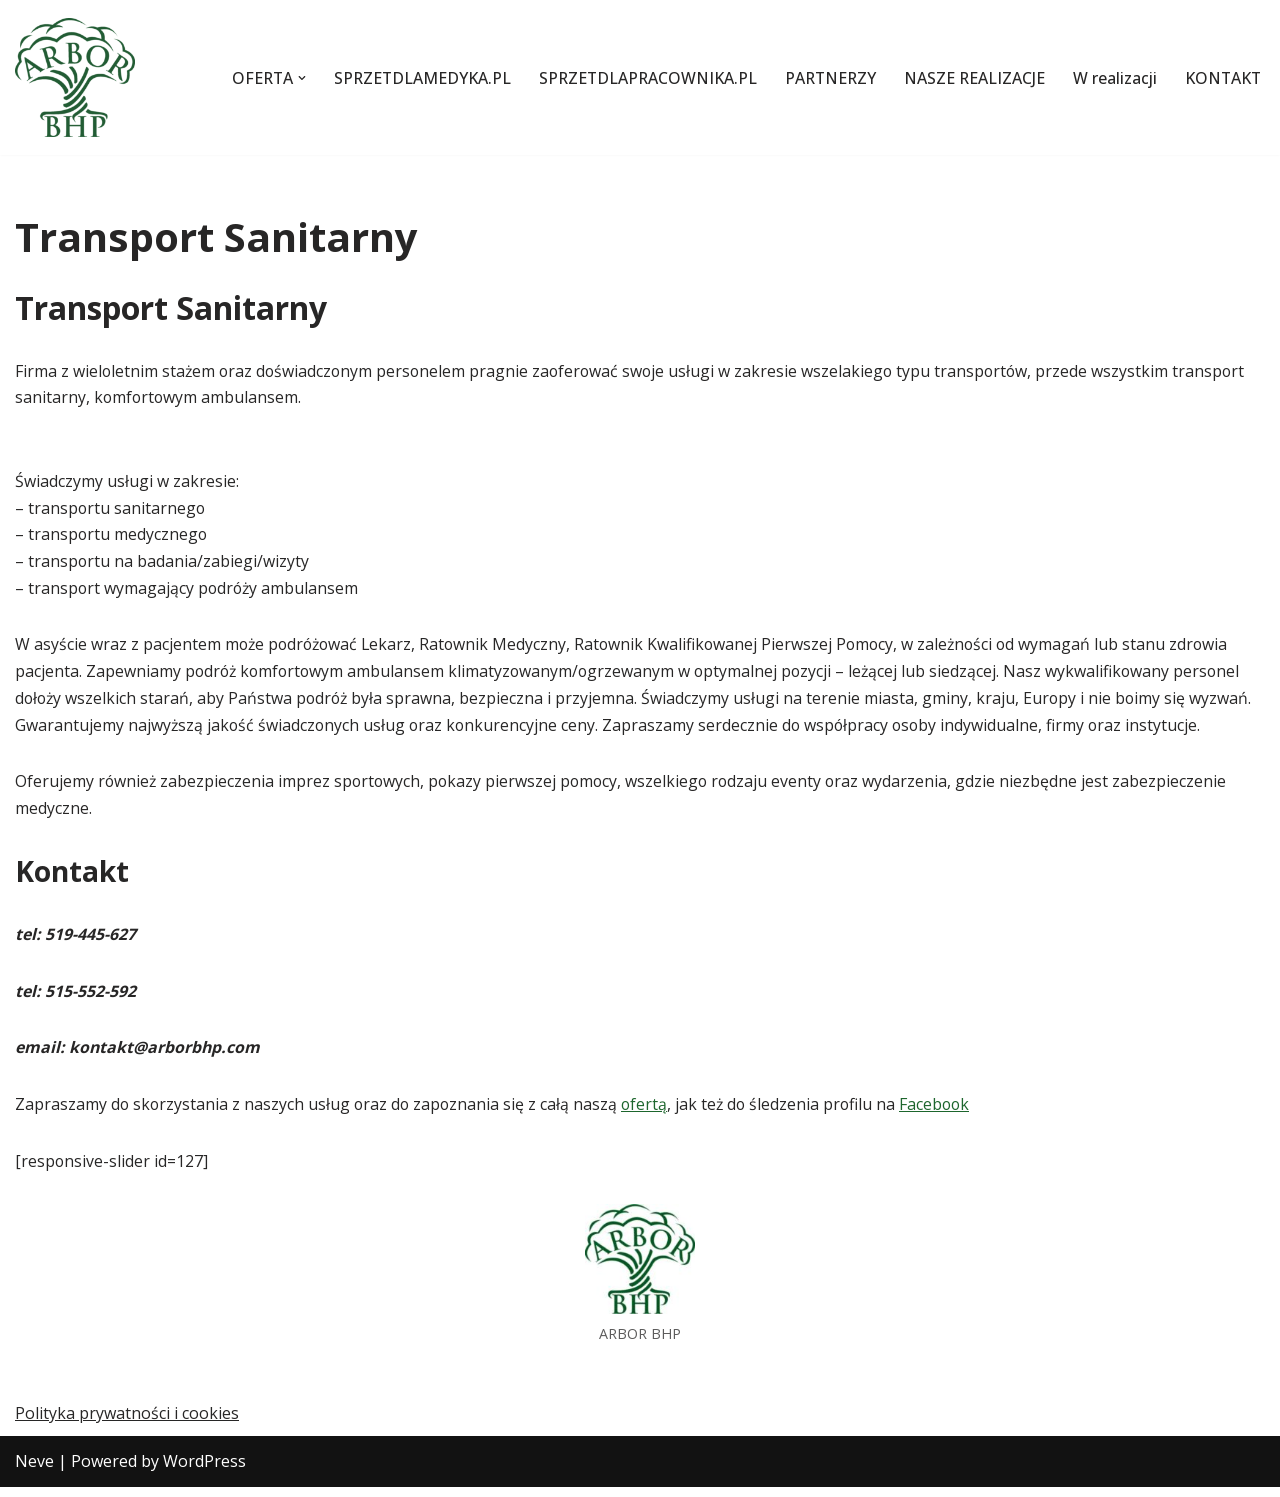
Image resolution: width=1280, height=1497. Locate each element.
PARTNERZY (825, 77)
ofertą (649, 1112)
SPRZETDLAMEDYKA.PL (411, 77)
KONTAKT (1222, 77)
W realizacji (1112, 77)
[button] (290, 78)
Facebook (944, 1112)
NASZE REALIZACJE (971, 77)
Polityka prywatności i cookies (127, 1424)
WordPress (204, 1471)
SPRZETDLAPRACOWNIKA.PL (639, 77)
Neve (34, 1471)
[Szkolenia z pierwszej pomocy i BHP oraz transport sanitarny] (75, 77)
